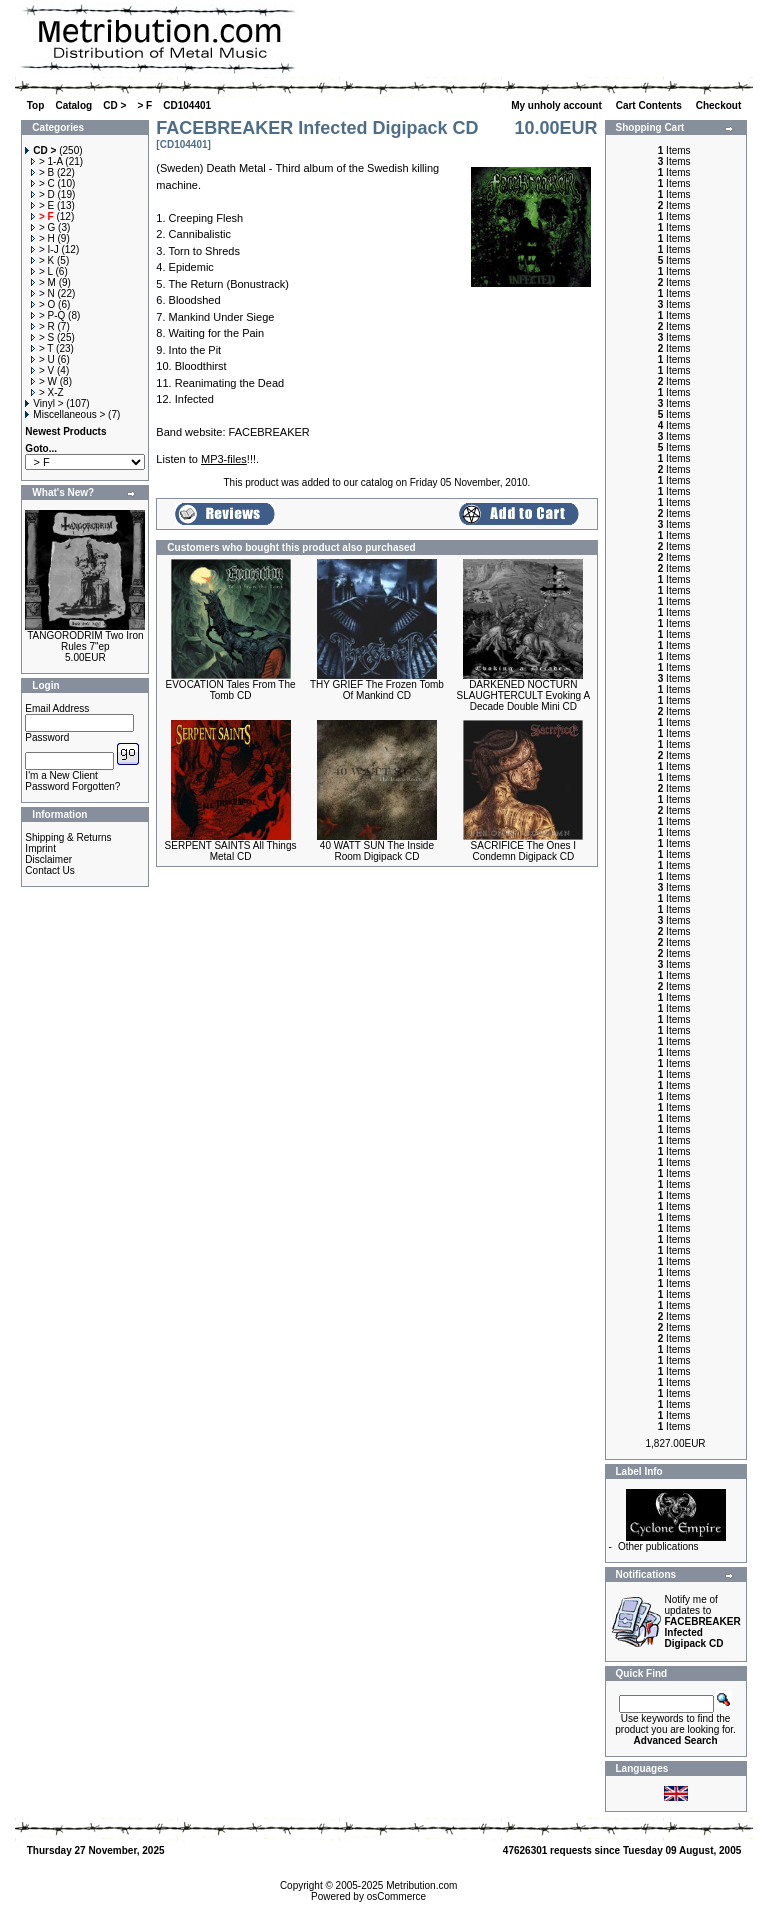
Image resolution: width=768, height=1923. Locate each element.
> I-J (45, 249)
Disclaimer (48, 859)
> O (43, 304)
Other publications (658, 1546)
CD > (114, 105)
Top (36, 105)
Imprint (40, 848)
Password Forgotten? (72, 786)
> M (43, 282)
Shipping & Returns (68, 837)
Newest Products (65, 431)
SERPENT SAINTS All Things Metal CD (231, 851)
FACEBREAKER (269, 432)
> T (42, 348)
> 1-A (47, 161)
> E (42, 205)
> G (43, 227)
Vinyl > (44, 403)
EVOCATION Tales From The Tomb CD (231, 690)
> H (43, 238)
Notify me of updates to (703, 1621)
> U (43, 359)
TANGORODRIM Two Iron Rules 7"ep (85, 641)
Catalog (73, 105)
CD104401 (187, 105)
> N (43, 293)
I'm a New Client (61, 775)
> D (43, 194)
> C (43, 183)
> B (42, 172)
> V (42, 370)
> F (144, 105)
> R (43, 326)
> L (42, 271)
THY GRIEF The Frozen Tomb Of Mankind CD (377, 690)
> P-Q (48, 315)
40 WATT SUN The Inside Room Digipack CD (377, 851)
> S (42, 337)
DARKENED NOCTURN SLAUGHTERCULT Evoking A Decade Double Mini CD (524, 695)
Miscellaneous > (65, 414)
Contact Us (49, 870)
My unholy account (557, 105)
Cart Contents (650, 105)
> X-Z (47, 392)
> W (44, 381)
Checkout (720, 105)
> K (42, 260)
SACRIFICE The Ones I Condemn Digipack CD (523, 851)
